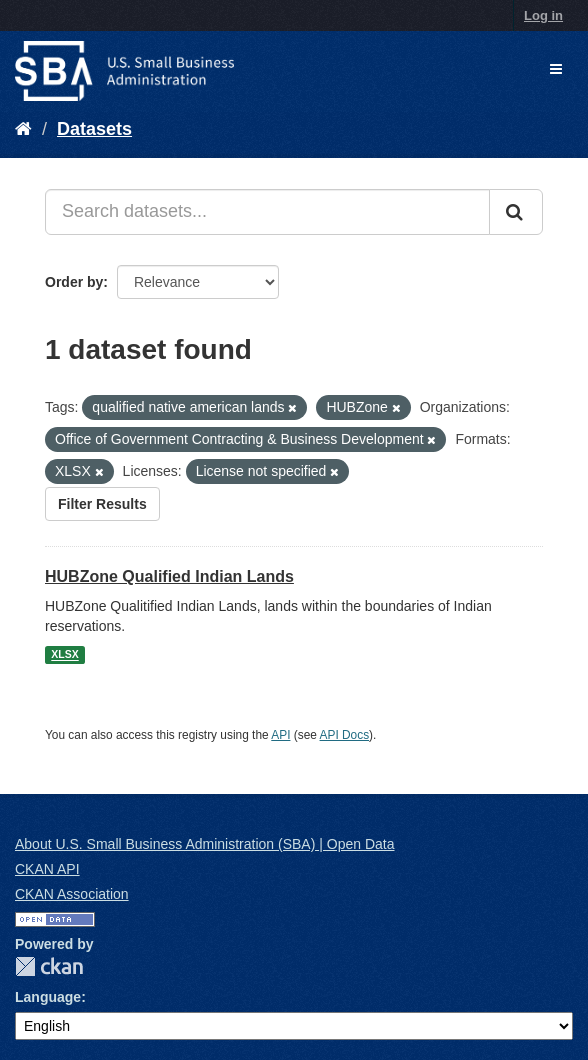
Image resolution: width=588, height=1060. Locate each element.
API (280, 735)
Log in (543, 15)
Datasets (94, 129)
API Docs (345, 735)
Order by (74, 282)
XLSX (64, 655)
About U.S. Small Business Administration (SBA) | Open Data (204, 844)
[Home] (23, 129)
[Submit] (516, 212)
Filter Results (102, 504)
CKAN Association (72, 894)
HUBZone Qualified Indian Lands (169, 576)
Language (48, 997)
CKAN (49, 966)
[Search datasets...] (267, 212)
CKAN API (47, 869)
